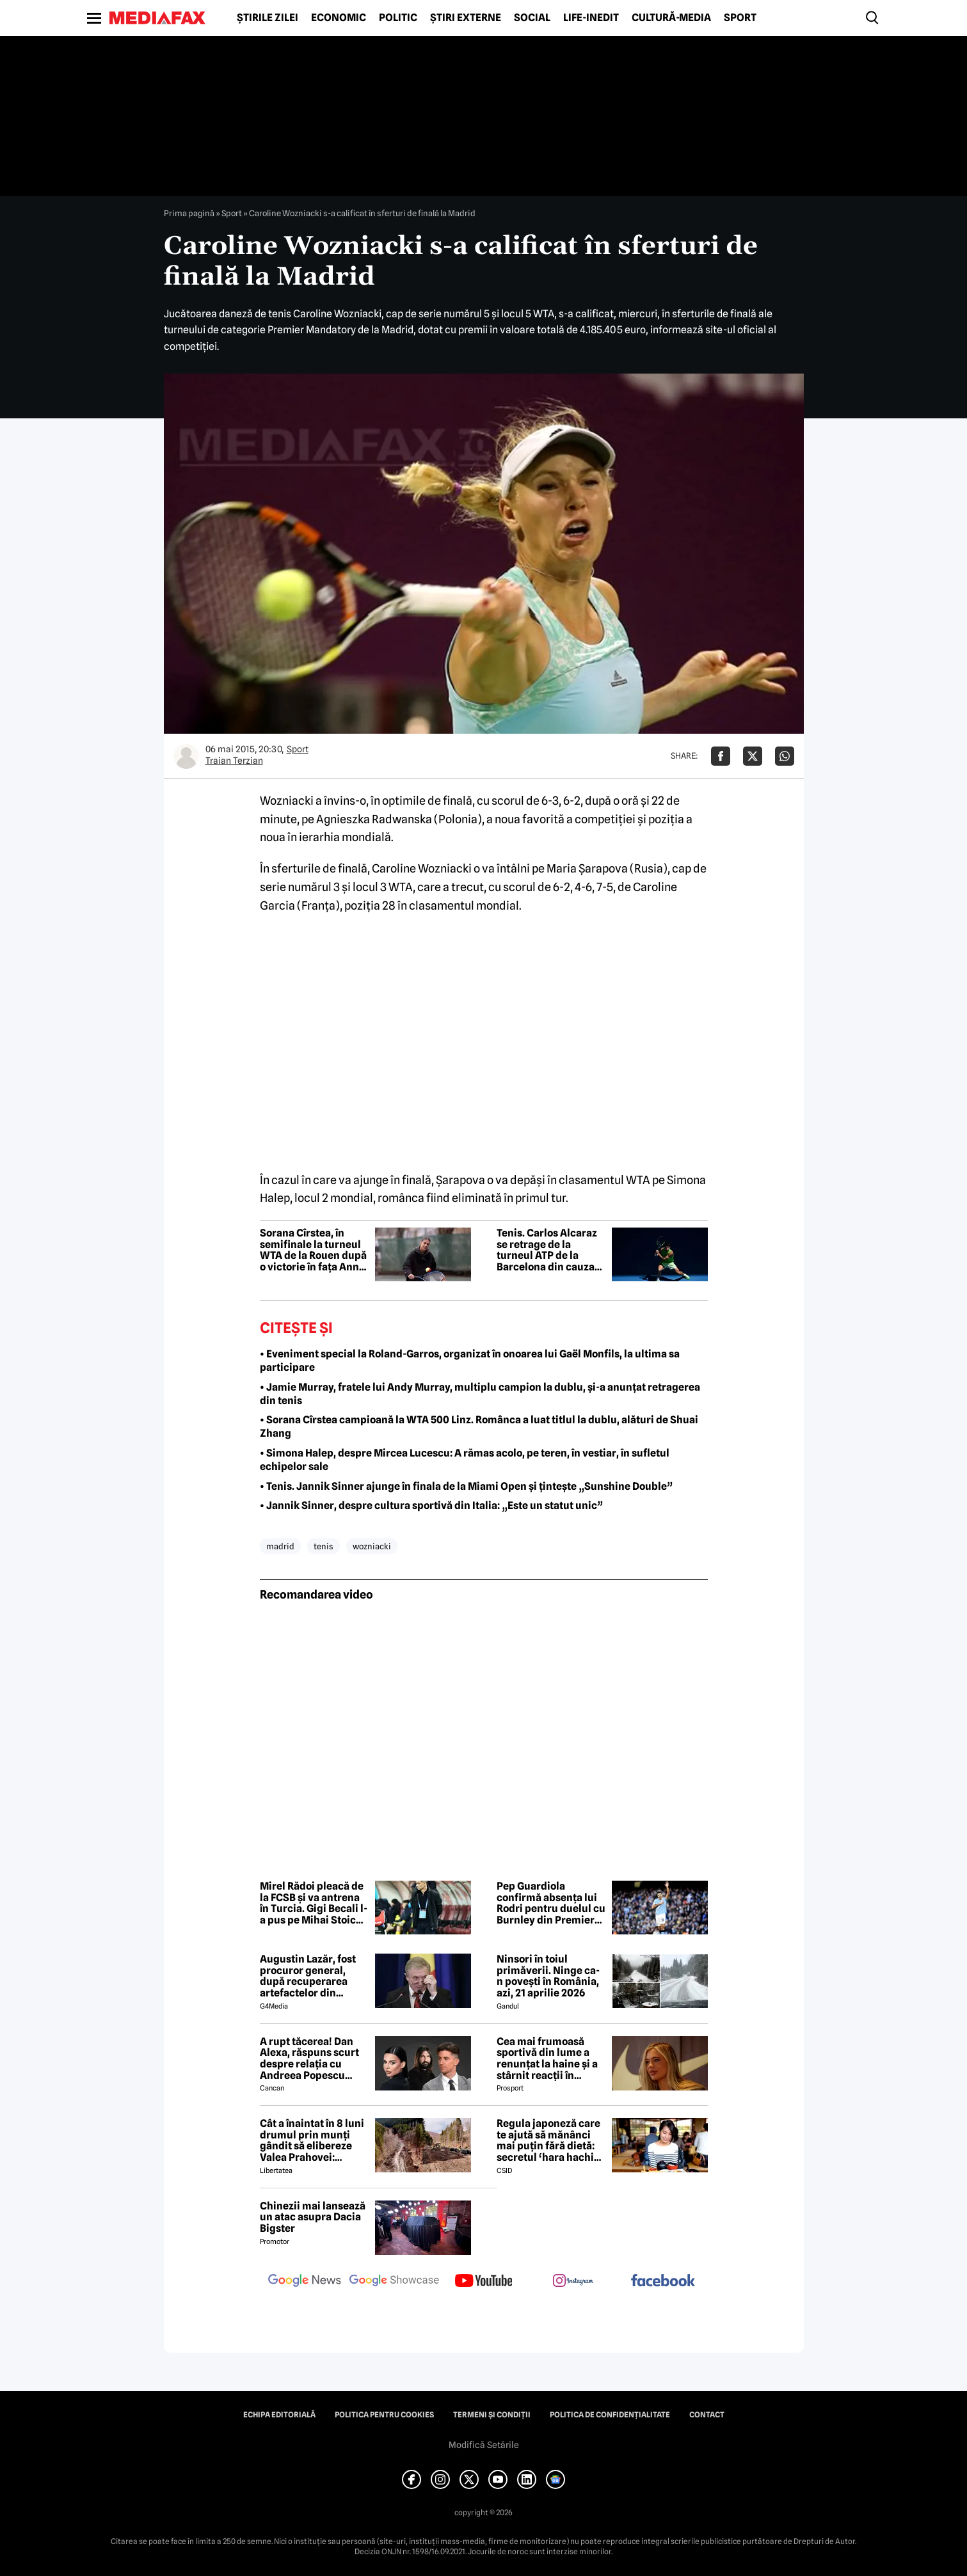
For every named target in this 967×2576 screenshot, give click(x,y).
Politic (398, 18)
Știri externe (465, 18)
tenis (323, 1546)
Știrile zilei (267, 18)
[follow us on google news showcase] (394, 2281)
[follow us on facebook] (663, 2281)
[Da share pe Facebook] (720, 756)
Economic (338, 18)
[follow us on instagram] (573, 2281)
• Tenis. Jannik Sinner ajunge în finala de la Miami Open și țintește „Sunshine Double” (466, 1486)
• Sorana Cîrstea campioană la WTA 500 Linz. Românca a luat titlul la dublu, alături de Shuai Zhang (479, 1426)
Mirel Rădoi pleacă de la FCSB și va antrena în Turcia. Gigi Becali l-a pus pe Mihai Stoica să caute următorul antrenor (313, 1903)
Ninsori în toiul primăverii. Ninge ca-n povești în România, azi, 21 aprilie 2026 (548, 1976)
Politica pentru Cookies (384, 2414)
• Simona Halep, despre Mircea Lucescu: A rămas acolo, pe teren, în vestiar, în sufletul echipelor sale (464, 1460)
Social (532, 18)
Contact (706, 2414)
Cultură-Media (671, 18)
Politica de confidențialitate (610, 2414)
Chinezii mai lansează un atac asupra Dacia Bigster (312, 2217)
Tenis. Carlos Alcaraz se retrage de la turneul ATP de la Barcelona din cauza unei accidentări (547, 1250)
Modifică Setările (484, 2445)
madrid (280, 1546)
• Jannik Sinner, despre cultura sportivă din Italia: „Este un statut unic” (431, 1505)
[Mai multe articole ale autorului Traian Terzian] (186, 756)
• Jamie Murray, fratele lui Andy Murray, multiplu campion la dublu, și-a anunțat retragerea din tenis (480, 1394)
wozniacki (372, 1546)
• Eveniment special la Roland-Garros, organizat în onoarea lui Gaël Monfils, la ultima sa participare (470, 1360)
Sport (740, 18)
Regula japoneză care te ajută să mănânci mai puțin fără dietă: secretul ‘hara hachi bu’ (548, 2140)
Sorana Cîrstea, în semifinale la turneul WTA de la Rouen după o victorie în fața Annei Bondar (314, 1250)
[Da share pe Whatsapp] (784, 756)
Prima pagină (189, 213)
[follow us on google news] (304, 2281)
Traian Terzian (234, 760)
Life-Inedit (591, 18)
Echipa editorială (279, 2414)
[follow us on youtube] (484, 2281)
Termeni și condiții (492, 2414)
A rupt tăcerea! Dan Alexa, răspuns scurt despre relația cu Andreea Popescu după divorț (309, 2058)
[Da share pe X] (752, 756)
